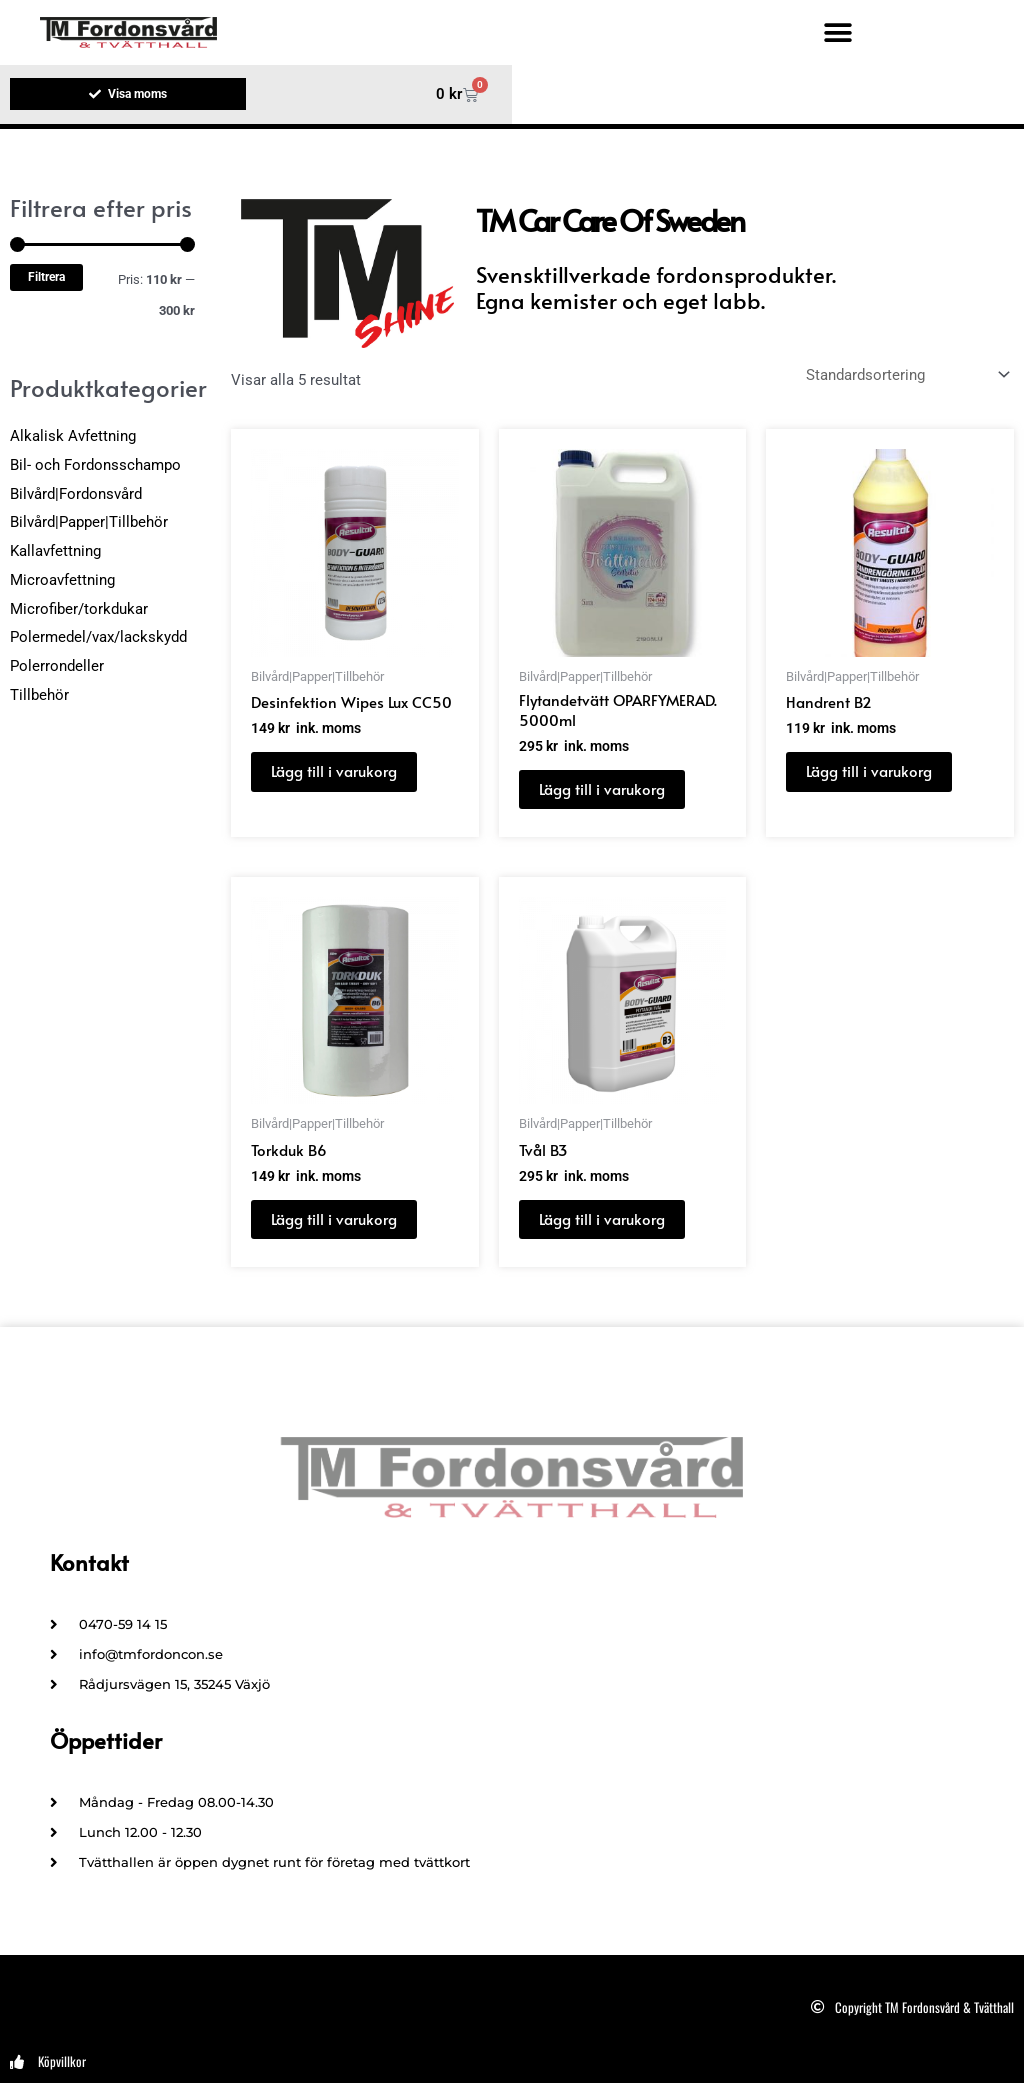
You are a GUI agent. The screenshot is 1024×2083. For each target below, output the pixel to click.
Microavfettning (62, 580)
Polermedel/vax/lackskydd (98, 638)
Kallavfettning (55, 551)
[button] (837, 32)
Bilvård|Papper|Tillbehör (89, 523)
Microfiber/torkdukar (79, 609)
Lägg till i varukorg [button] (334, 770)
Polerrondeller (57, 666)
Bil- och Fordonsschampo (95, 465)
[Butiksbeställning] (906, 375)
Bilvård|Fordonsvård (76, 494)
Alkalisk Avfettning (73, 436)
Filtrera (46, 277)
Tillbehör (39, 695)
